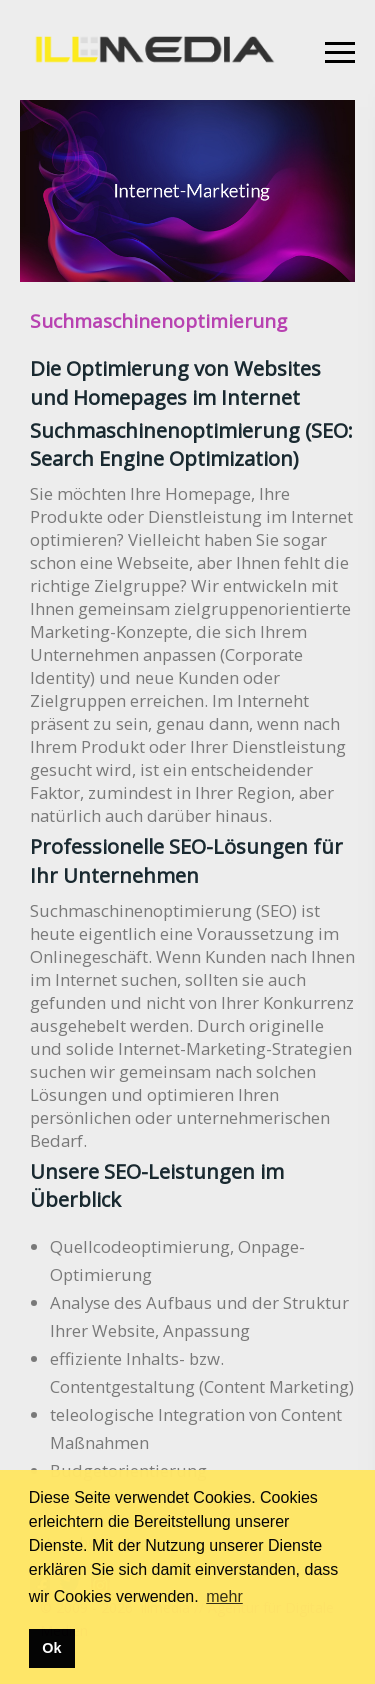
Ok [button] (51, 1648)
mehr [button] (224, 1596)
